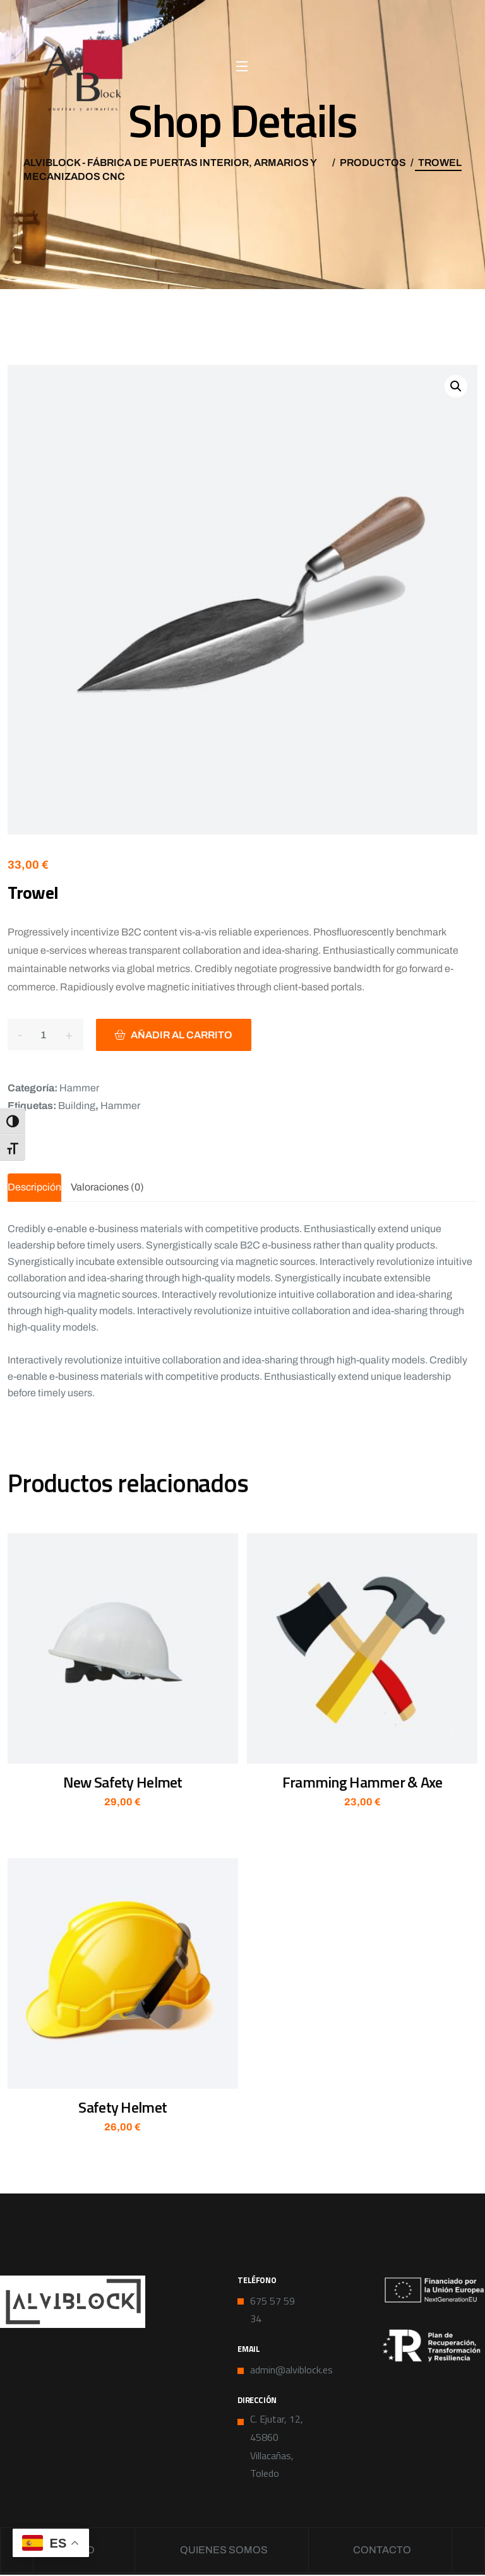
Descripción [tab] (34, 1187)
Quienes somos (224, 2550)
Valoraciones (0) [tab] (107, 1187)
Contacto (385, 2550)
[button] (456, 386)
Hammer (79, 1088)
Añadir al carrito (183, 1035)
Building (76, 1105)
